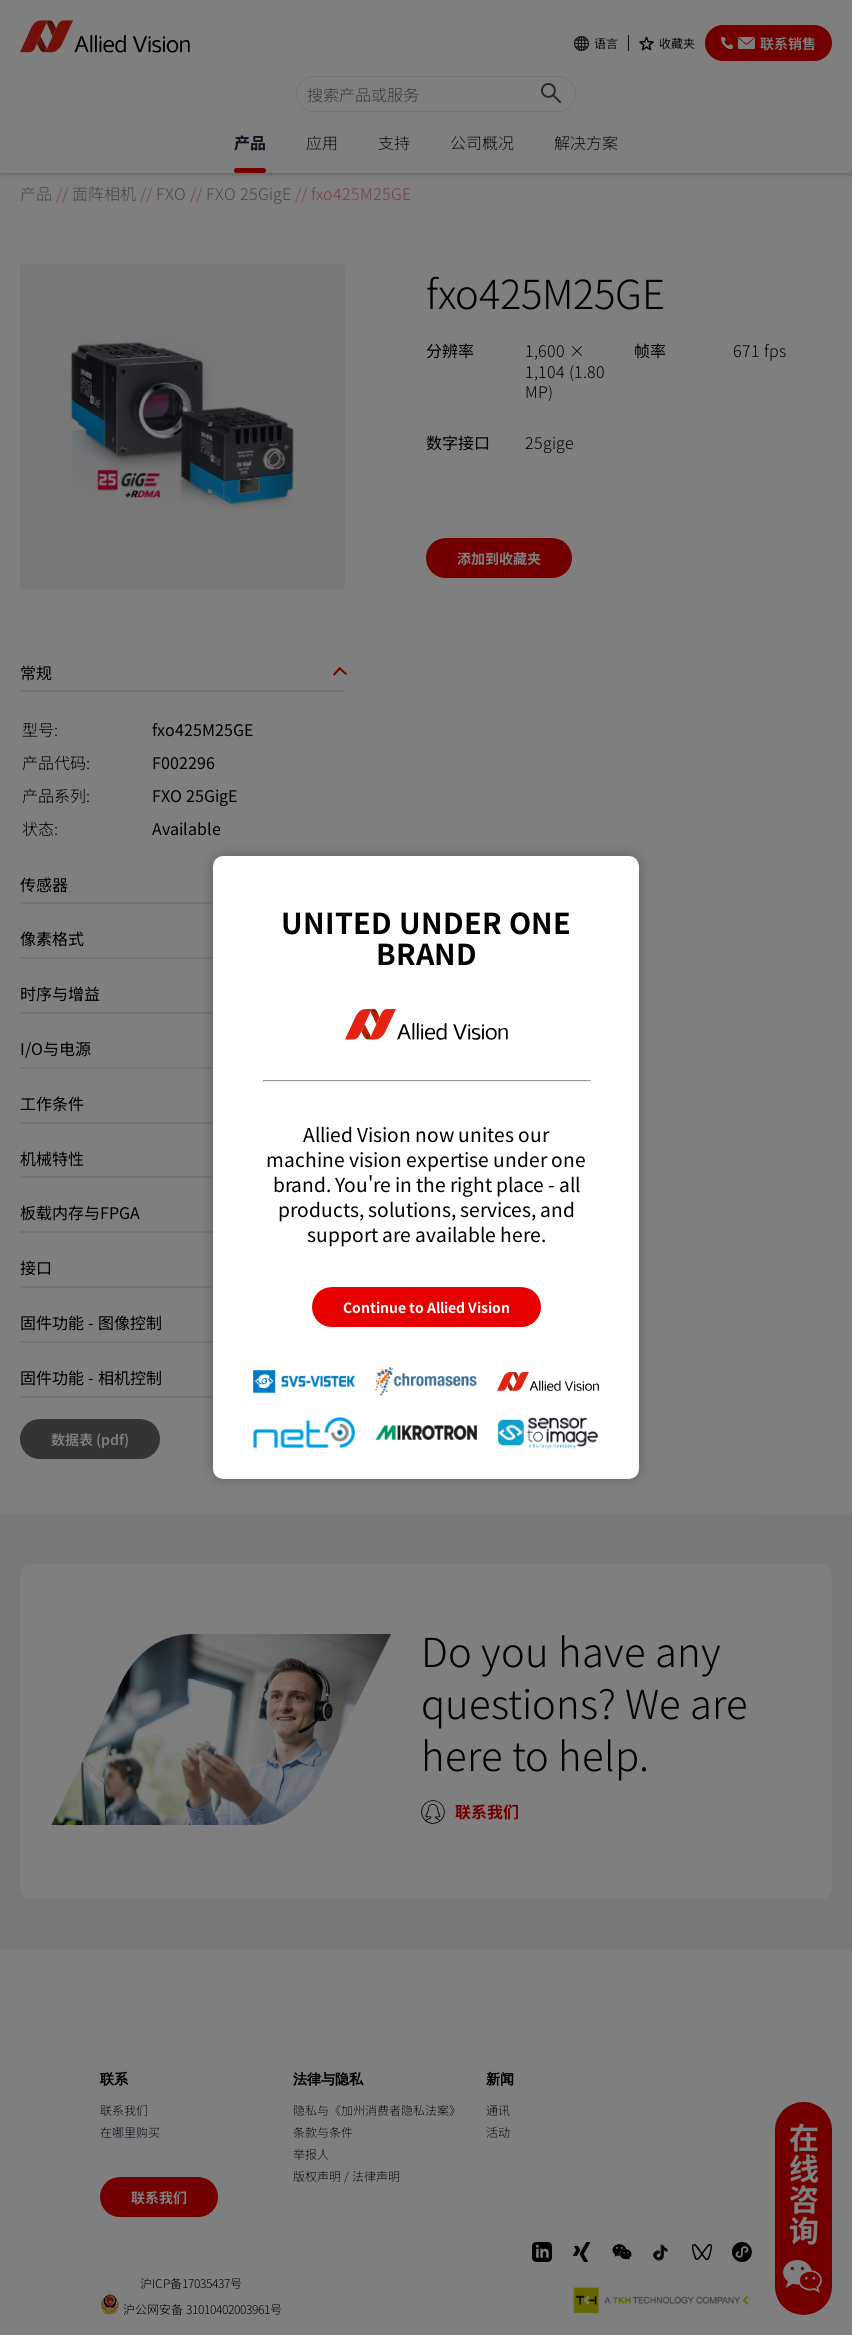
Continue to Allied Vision (426, 1307)
